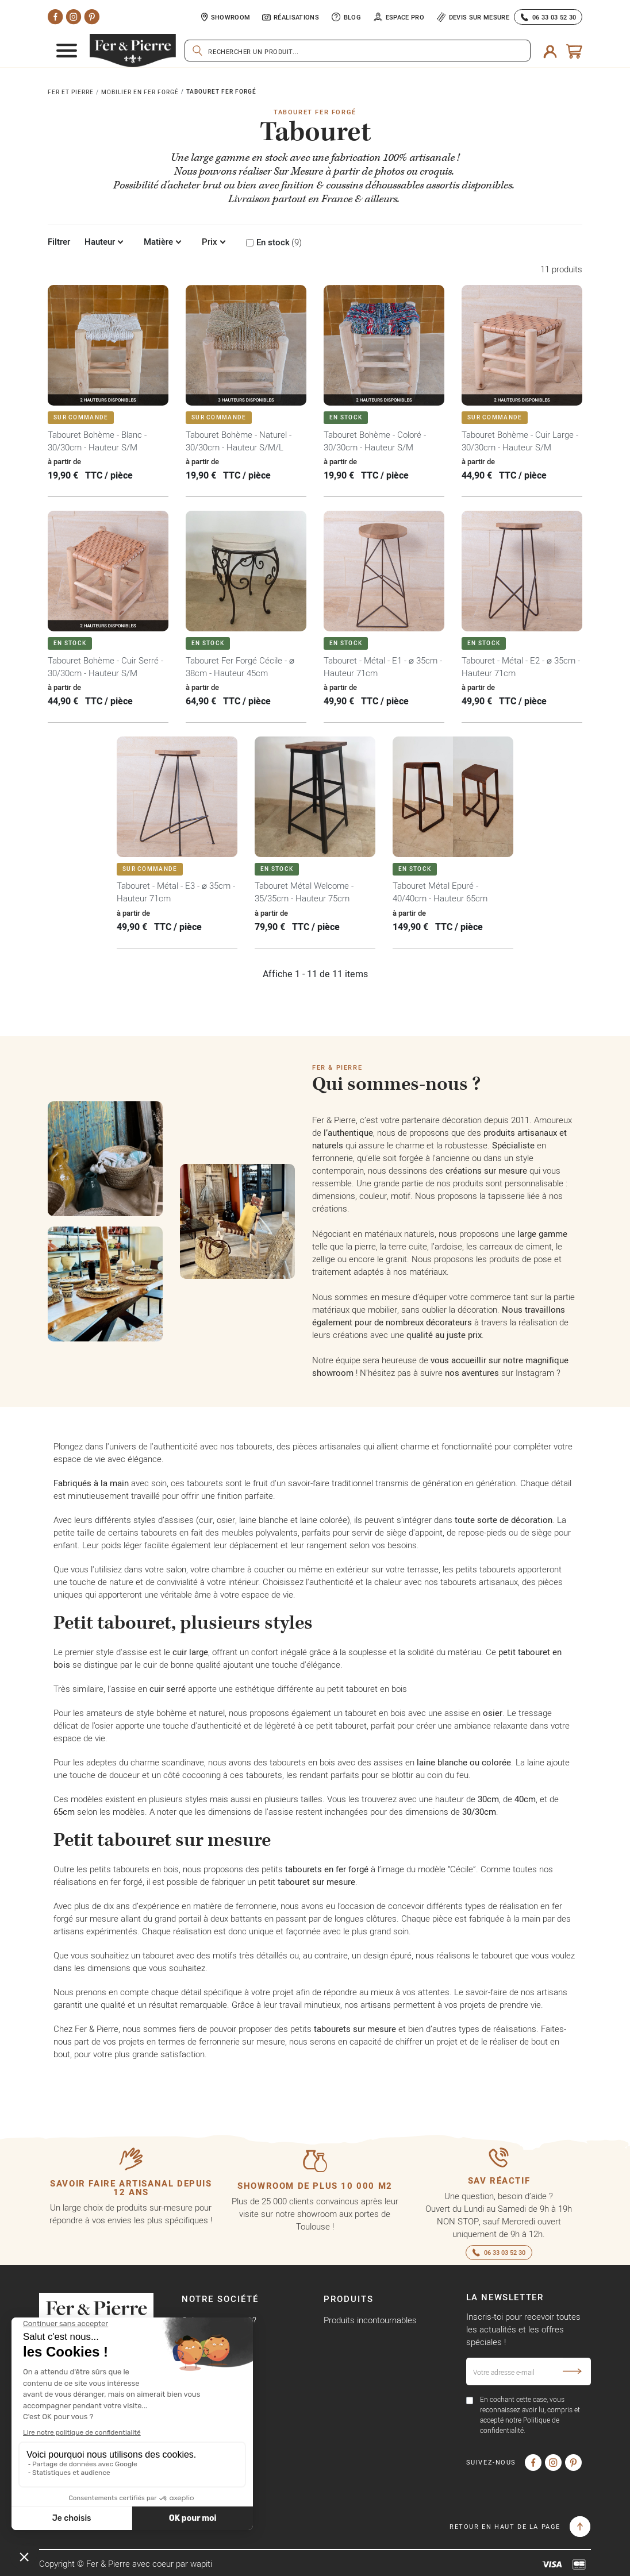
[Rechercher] (358, 50)
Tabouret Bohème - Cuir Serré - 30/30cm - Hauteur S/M (105, 666)
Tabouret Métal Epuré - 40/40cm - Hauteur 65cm (440, 892)
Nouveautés (346, 2359)
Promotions (345, 2340)
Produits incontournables (370, 2320)
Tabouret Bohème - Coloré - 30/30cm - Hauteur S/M (375, 441)
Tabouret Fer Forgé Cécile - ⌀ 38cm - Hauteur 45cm (240, 666)
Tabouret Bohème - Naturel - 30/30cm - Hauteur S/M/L (238, 441)
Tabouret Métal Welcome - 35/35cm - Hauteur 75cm (304, 892)
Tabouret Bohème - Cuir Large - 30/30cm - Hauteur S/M (520, 441)
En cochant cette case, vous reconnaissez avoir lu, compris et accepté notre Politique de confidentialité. (530, 2414)
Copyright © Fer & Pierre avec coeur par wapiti (125, 2564)
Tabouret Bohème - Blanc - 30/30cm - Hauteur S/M (97, 441)
